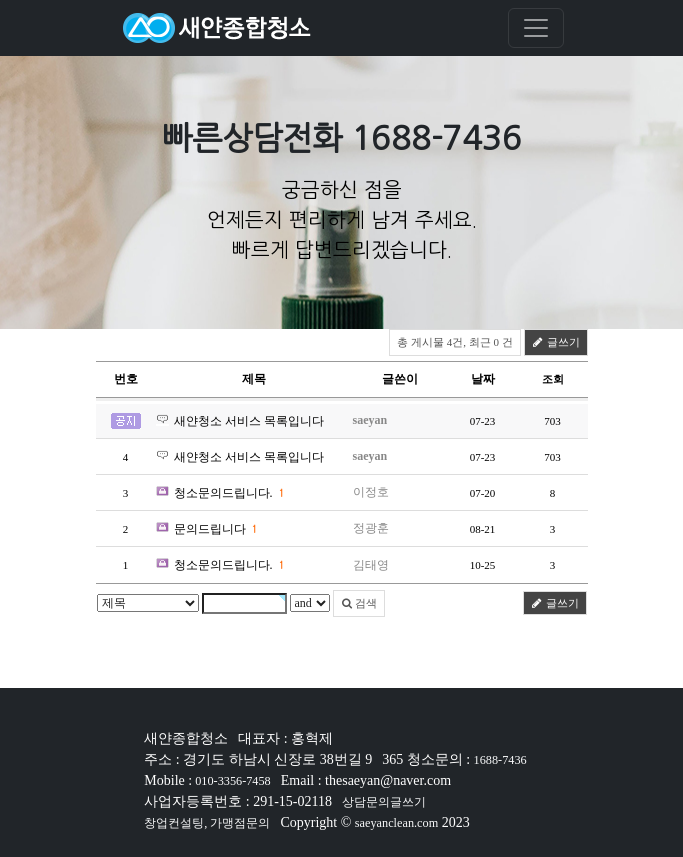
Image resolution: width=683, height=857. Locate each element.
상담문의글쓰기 (384, 802)
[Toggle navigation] (536, 28)
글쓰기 (556, 342)
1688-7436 (500, 760)
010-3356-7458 (231, 781)
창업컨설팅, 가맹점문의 (207, 823)
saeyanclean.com (396, 823)
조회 (553, 379)
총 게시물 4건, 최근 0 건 (455, 342)
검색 (359, 603)
